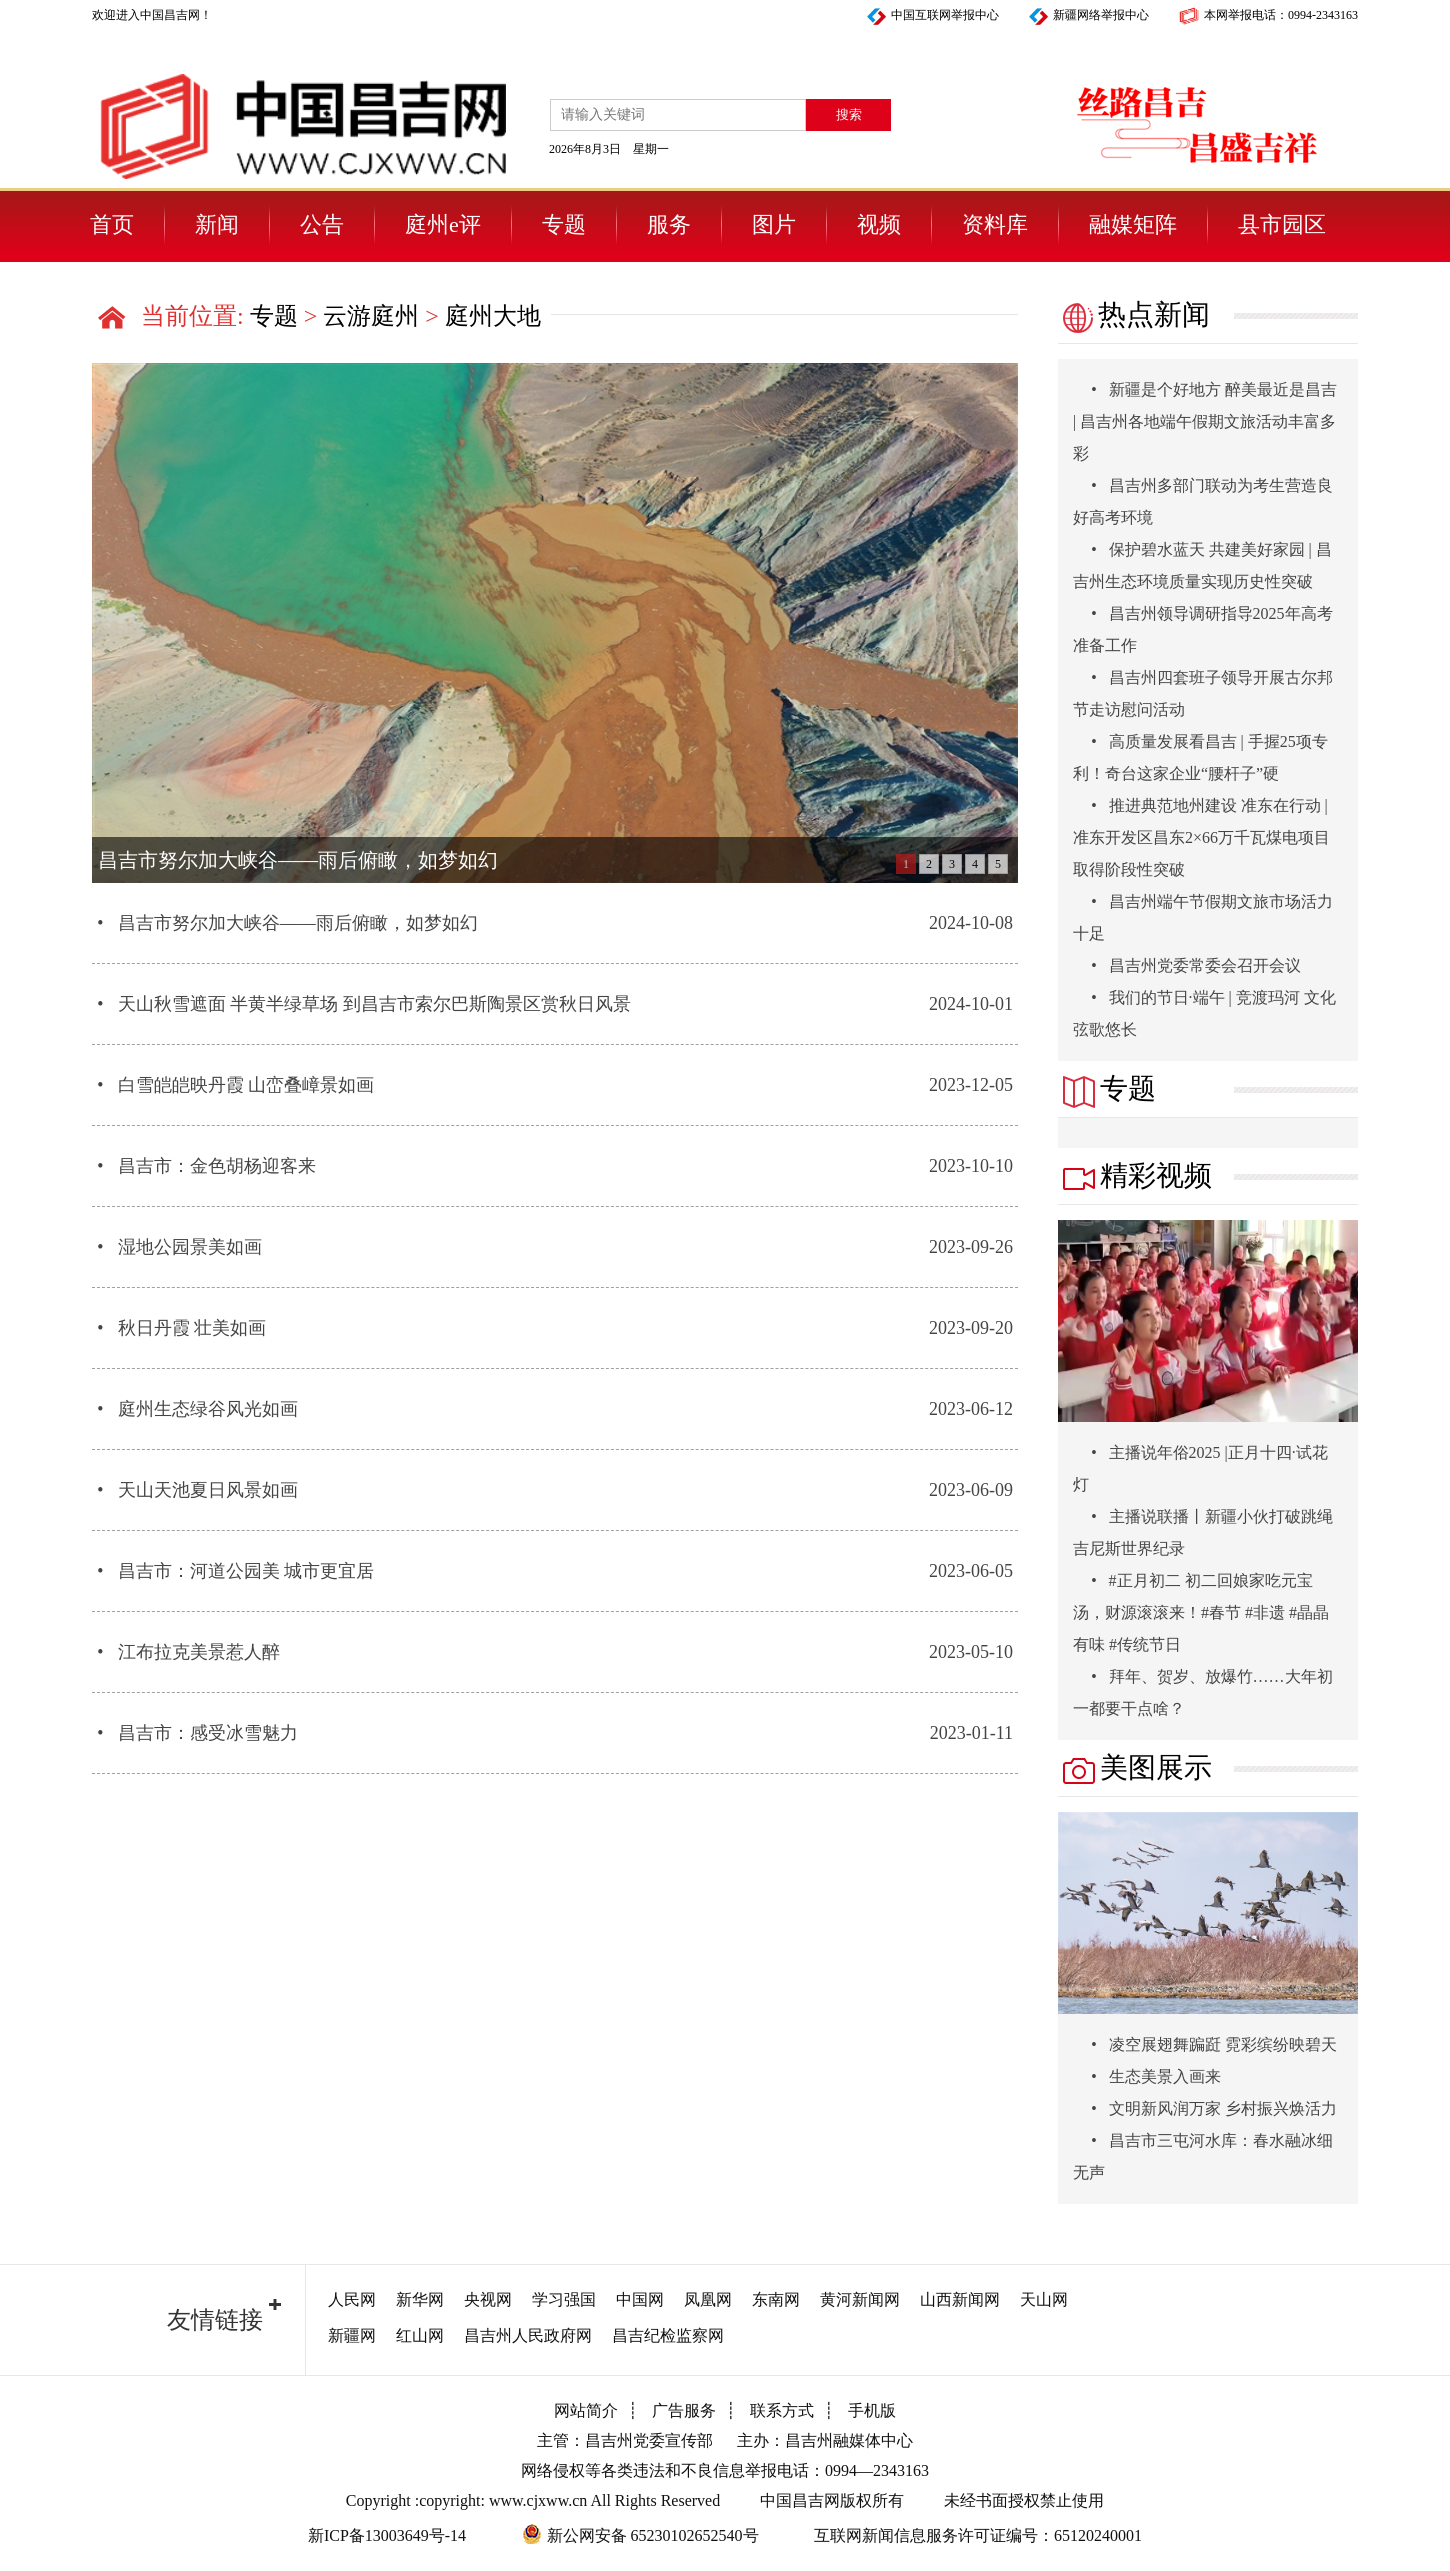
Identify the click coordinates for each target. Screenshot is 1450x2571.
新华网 (420, 2299)
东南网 (776, 2299)
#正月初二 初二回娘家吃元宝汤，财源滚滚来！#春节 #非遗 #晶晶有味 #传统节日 (1201, 1612)
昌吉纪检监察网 (668, 2335)
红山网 (420, 2335)
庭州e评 (443, 224)
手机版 (872, 2410)
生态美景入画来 (1147, 2076)
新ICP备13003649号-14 (387, 2535)
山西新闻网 (960, 2299)
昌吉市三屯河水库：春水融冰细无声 (1203, 2156)
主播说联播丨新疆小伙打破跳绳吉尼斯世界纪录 (1203, 1532)
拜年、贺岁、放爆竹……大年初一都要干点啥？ (1203, 1692)
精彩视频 (1135, 1176)
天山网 (1044, 2299)
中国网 (640, 2299)
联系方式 (782, 2410)
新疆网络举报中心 (1101, 15)
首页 (112, 224)
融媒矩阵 (1133, 224)
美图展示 (1135, 1768)
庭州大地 (493, 316)
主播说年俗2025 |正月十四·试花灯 (1200, 1468)
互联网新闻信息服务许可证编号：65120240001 (978, 2535)
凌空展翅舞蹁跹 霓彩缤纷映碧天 (1205, 2044)
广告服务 (684, 2410)
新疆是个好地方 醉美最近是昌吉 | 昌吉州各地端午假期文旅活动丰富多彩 (1205, 421)
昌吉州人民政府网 (528, 2335)
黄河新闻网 (860, 2299)
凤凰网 (708, 2299)
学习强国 (564, 2299)
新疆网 (352, 2335)
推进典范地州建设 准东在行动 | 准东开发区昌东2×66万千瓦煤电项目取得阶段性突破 (1201, 837)
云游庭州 (371, 316)
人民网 (352, 2299)
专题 (564, 224)
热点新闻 (1134, 316)
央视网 (488, 2299)
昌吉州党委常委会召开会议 (1187, 965)
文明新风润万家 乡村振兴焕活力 (1205, 2108)
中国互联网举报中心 (945, 15)
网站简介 (586, 2410)
